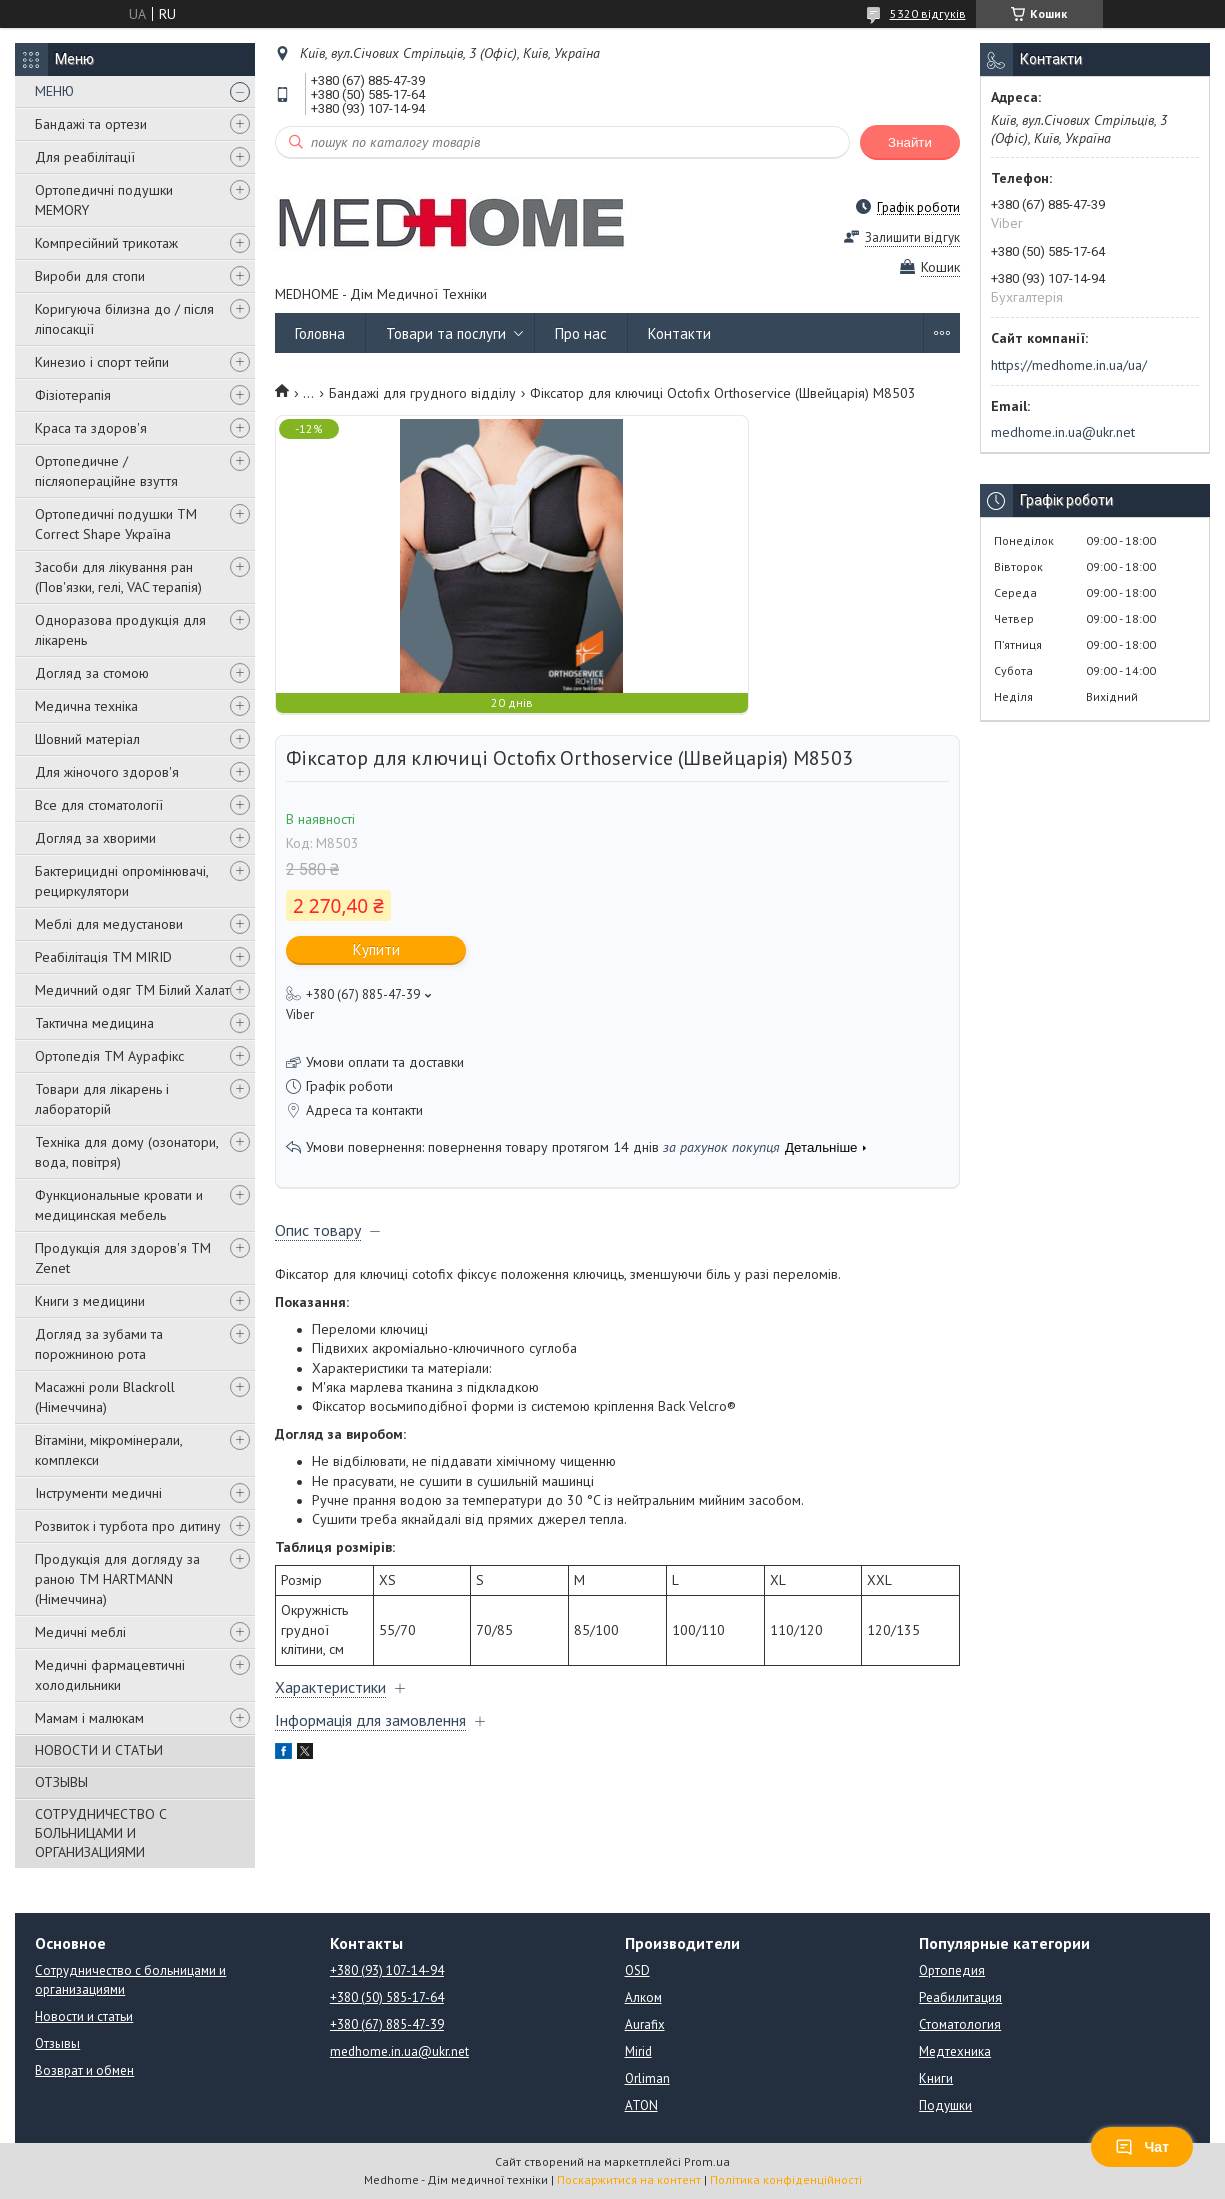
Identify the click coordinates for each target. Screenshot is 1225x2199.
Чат (1142, 2147)
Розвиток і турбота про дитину (128, 1526)
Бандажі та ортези (91, 124)
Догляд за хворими (95, 838)
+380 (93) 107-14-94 (387, 1970)
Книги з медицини (90, 1301)
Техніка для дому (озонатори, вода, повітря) (126, 1152)
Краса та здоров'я (91, 428)
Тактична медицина (94, 1023)
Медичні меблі (80, 1632)
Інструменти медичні (98, 1493)
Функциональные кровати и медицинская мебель (119, 1205)
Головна (320, 333)
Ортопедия (952, 1970)
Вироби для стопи (90, 276)
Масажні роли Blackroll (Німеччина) (105, 1397)
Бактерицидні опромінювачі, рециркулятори (121, 881)
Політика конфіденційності (786, 2179)
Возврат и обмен (84, 2070)
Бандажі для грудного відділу (422, 393)
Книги (936, 2078)
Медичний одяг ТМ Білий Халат (132, 990)
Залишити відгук (912, 237)
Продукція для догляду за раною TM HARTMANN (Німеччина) (117, 1579)
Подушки (945, 2105)
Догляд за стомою (92, 673)
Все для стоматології (99, 805)
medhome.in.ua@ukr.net (1063, 432)
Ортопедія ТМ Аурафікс (109, 1056)
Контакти (679, 333)
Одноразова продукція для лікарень (120, 630)
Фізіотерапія (73, 395)
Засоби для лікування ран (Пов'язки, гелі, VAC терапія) (118, 577)
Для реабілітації (85, 157)
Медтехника (955, 2051)
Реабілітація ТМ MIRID (103, 957)
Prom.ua (707, 2161)
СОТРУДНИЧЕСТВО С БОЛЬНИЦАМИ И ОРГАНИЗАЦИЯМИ (101, 1833)
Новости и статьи (84, 2016)
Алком (643, 1997)
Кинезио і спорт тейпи (102, 362)
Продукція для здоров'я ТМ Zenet (123, 1258)
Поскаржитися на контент (629, 2179)
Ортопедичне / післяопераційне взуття (106, 471)
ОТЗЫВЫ (61, 1782)
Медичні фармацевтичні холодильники (110, 1675)
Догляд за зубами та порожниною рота (99, 1344)
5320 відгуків (928, 13)
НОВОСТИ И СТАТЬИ (99, 1750)
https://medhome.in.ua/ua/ (1069, 365)
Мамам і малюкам (89, 1718)
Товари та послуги (446, 333)
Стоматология (960, 2024)
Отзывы (57, 2043)
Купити (376, 949)
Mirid (638, 2051)
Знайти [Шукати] (910, 142)
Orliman (647, 2078)
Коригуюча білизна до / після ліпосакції (124, 319)
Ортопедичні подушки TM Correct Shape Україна (116, 524)
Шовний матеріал (87, 739)
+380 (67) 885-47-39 (387, 2024)
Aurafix (645, 2024)
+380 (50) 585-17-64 (387, 1997)
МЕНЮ (54, 91)
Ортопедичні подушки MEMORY (104, 200)
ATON (641, 2105)
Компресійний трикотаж (106, 243)
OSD (637, 1970)
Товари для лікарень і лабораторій (102, 1099)
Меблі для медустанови (109, 924)
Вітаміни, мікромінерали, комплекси (108, 1450)
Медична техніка (86, 706)
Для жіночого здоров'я (107, 772)
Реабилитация (960, 1997)
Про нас (581, 333)
